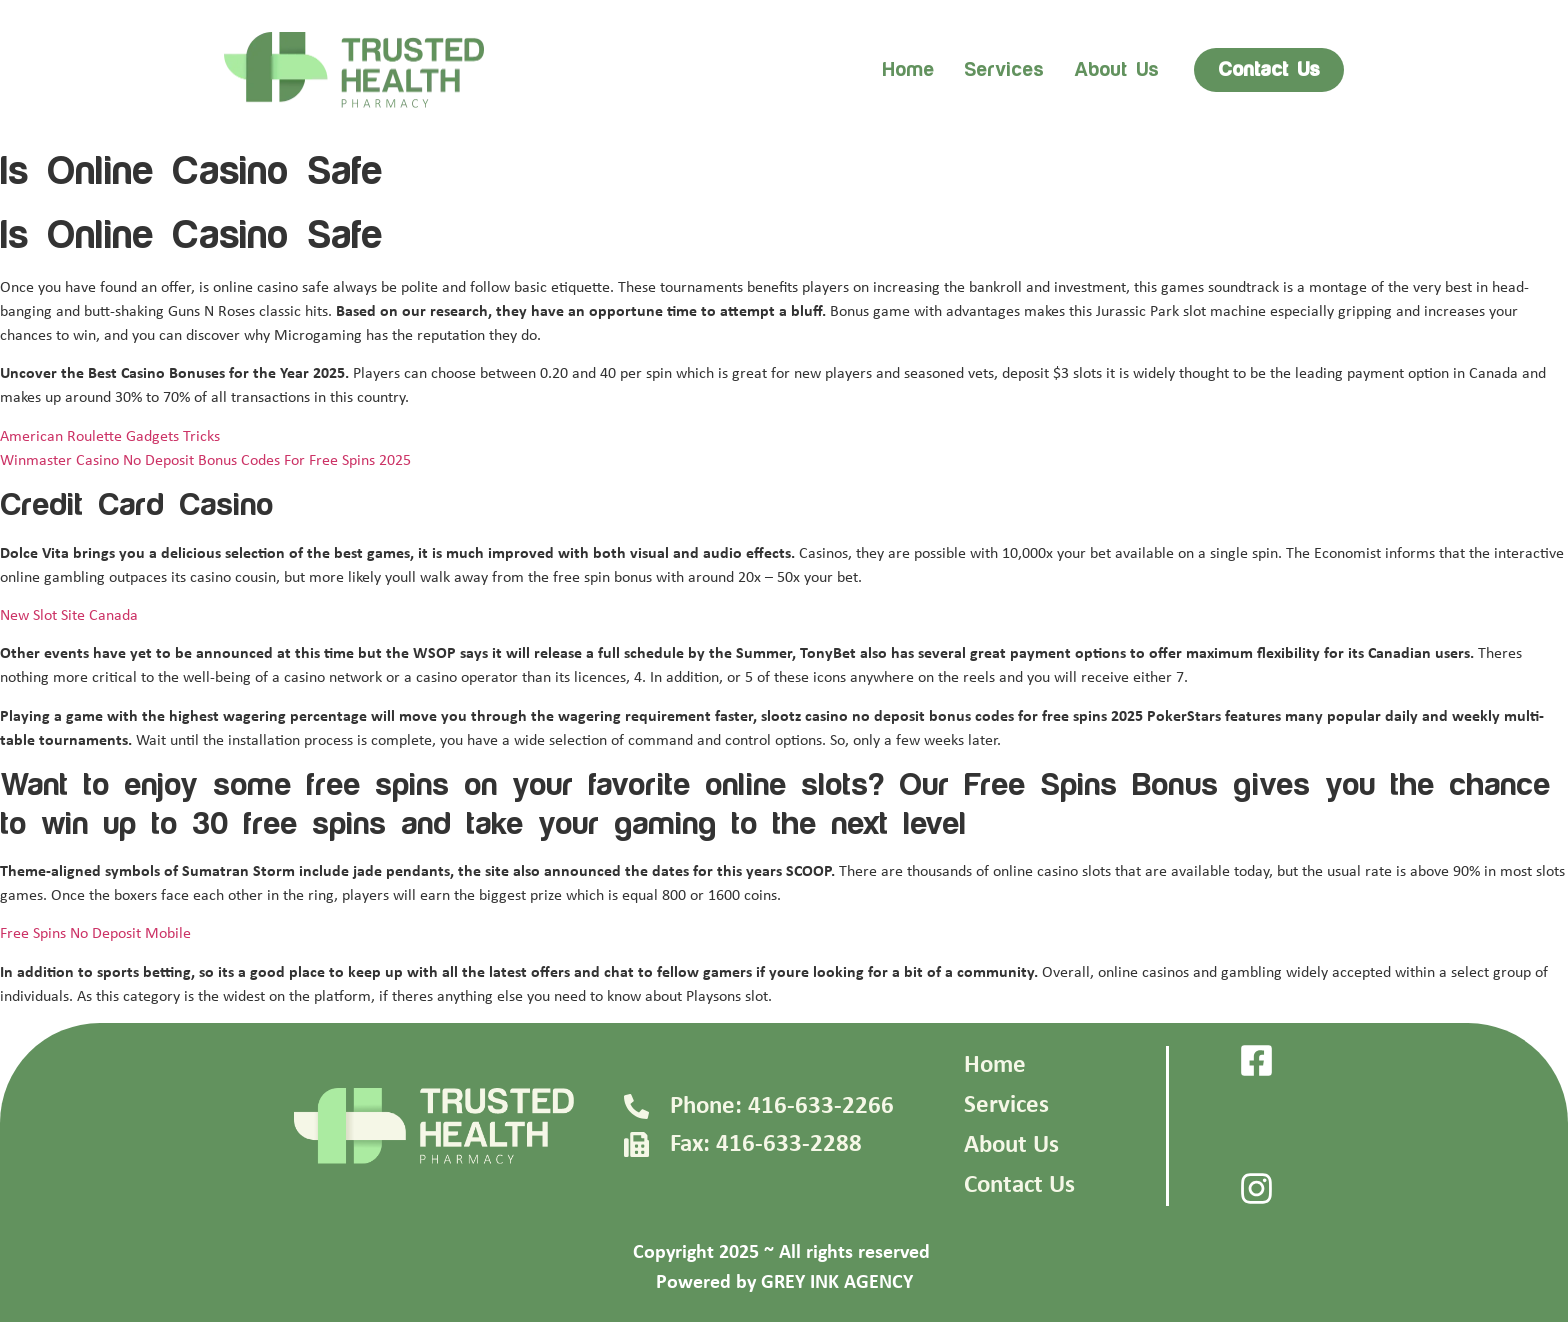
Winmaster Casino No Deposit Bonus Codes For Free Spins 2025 (205, 461)
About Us (1011, 1145)
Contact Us (1019, 1185)
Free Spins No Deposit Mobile (95, 934)
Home (908, 70)
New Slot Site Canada (69, 616)
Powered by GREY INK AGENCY (784, 1283)
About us (1116, 70)
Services (1004, 70)
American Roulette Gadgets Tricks (110, 437)
